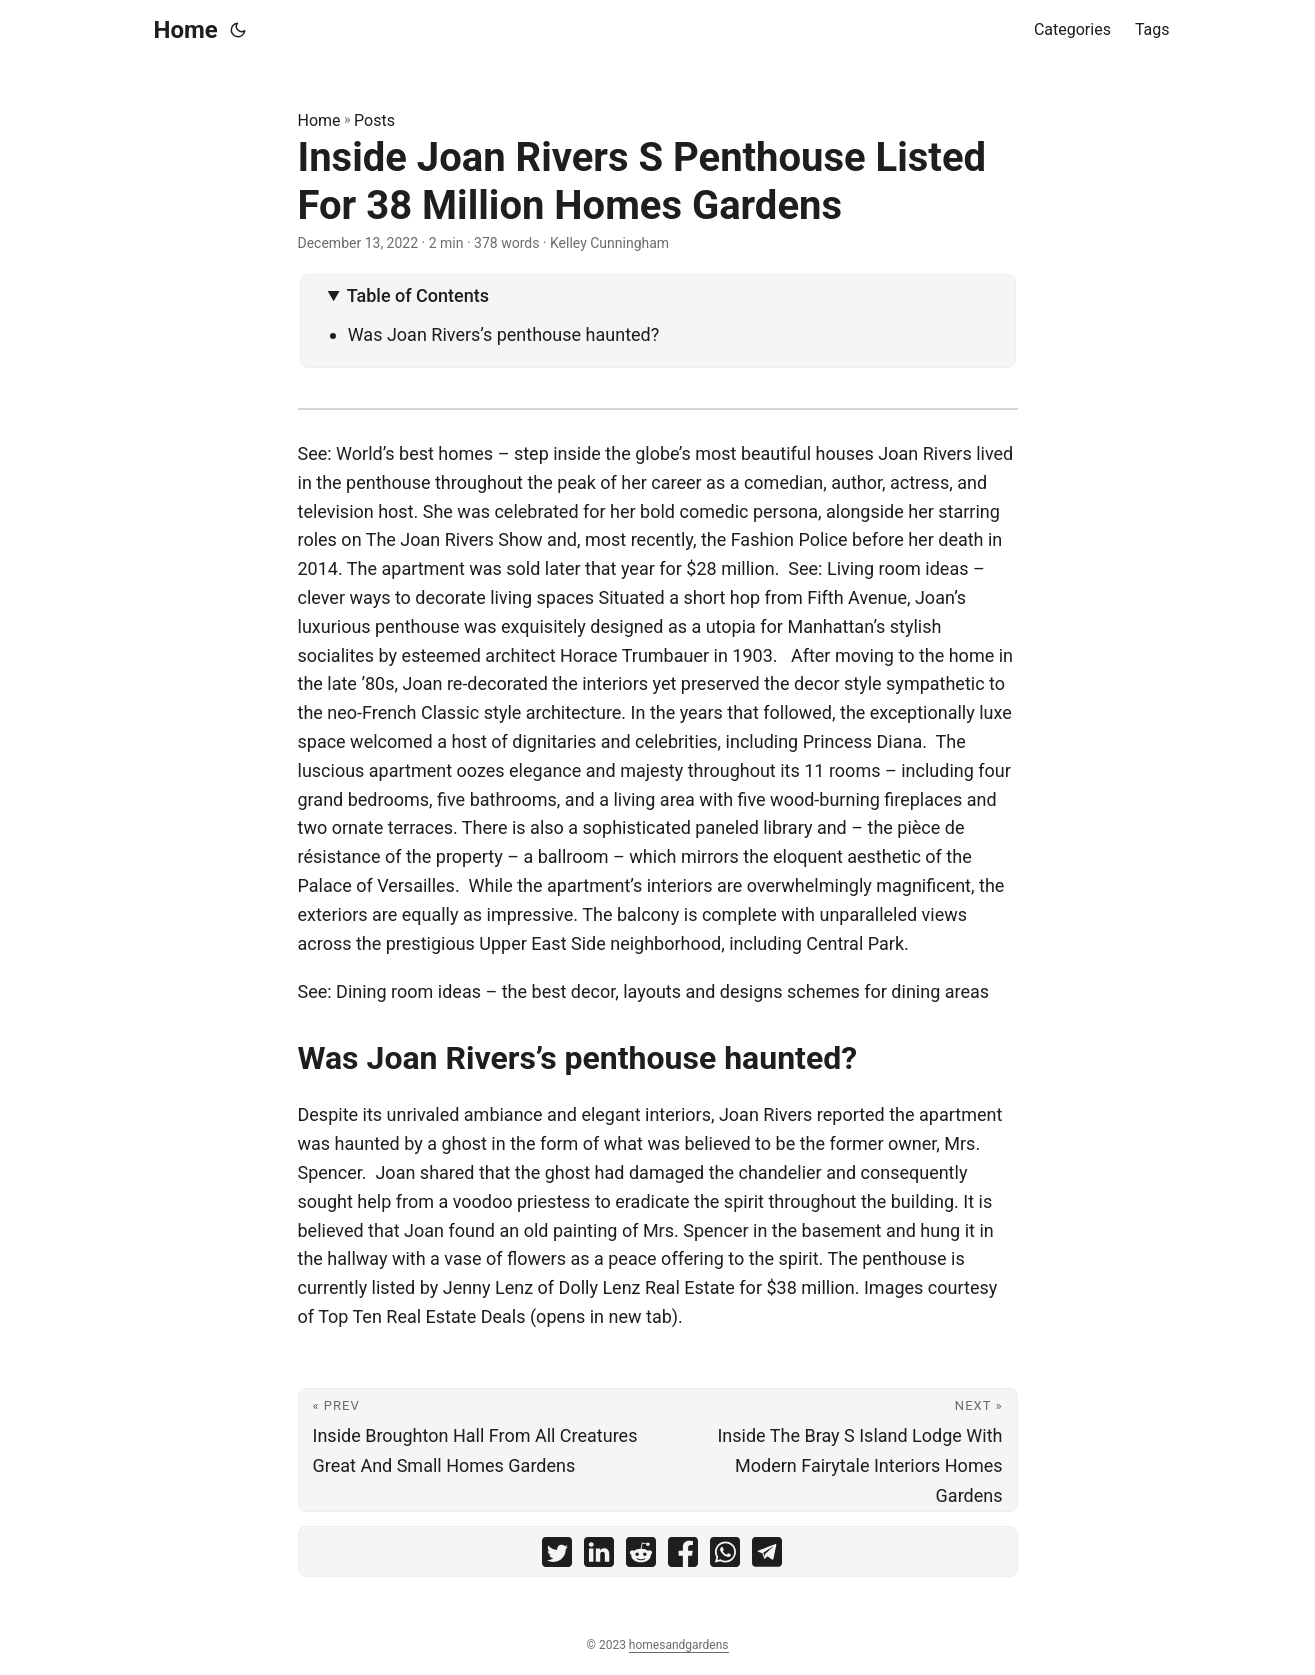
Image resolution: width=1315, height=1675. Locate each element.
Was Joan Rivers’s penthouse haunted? (508, 334)
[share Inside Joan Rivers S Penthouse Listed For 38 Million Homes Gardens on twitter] (557, 1556)
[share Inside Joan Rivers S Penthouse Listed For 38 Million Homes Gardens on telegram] (767, 1556)
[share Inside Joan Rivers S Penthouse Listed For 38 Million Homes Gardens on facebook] (683, 1556)
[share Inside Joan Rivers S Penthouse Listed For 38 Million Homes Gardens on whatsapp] (725, 1556)
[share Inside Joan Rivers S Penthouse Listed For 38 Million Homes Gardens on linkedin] (599, 1556)
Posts (374, 120)
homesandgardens (679, 1645)
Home (186, 30)
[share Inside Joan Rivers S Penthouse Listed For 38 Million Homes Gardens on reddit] (641, 1556)
